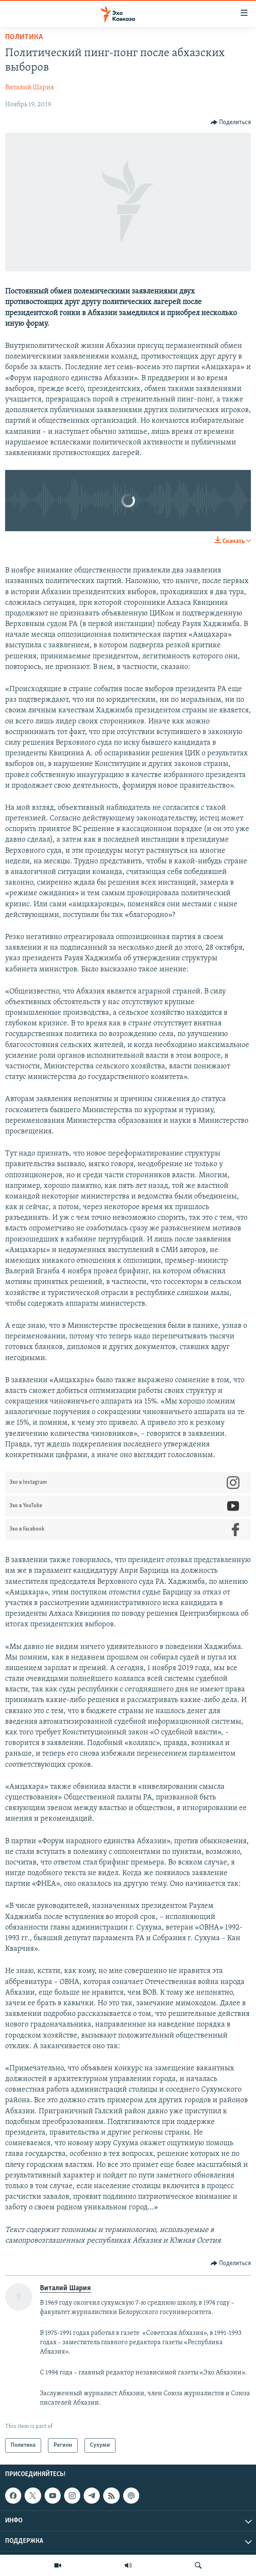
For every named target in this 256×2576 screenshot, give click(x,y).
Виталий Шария (29, 87)
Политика (24, 37)
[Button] (231, 122)
